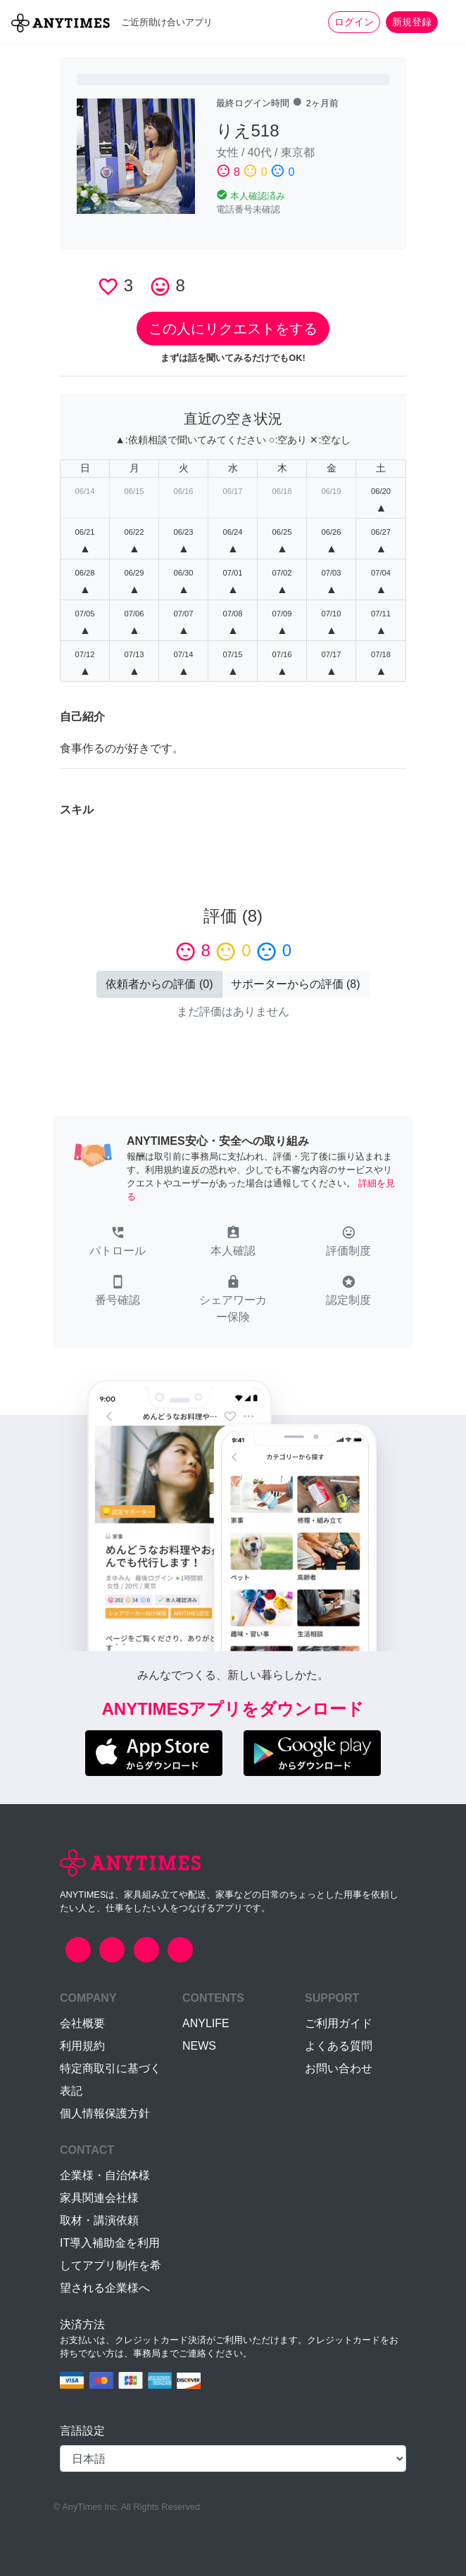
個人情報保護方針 (105, 2113)
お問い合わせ (338, 2068)
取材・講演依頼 (99, 2220)
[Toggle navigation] (446, 22)
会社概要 (82, 2023)
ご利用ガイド (338, 2023)
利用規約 (82, 2046)
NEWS (199, 2046)
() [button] (159, 984)
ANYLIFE (205, 2023)
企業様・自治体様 (105, 2175)
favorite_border (108, 287)
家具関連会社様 (99, 2198)
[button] (117, 1242)
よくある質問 (338, 2046)
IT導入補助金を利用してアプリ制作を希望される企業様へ (110, 2265)
